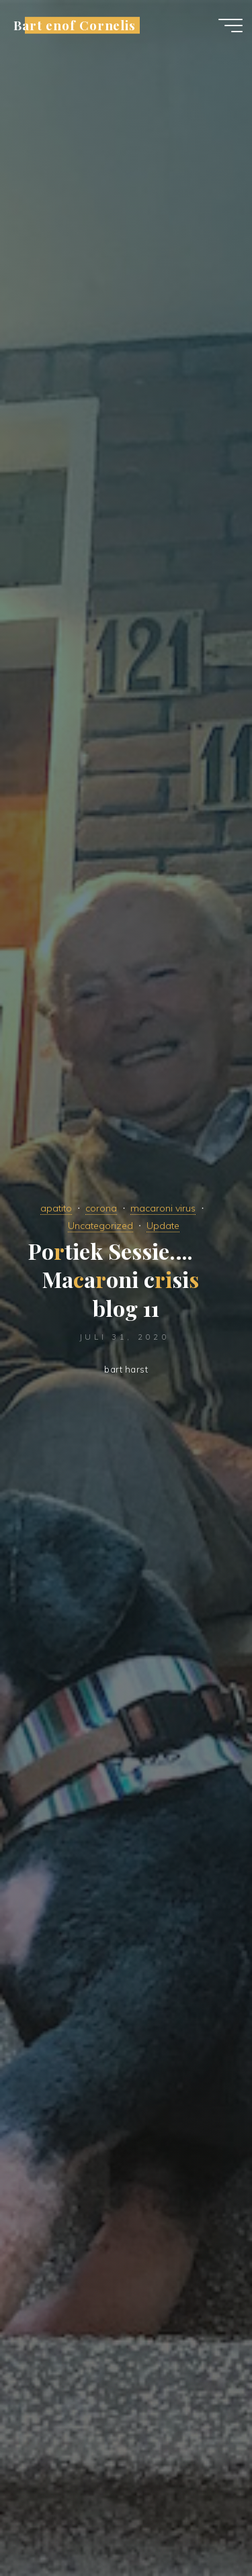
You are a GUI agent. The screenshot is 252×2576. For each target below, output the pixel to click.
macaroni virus (163, 1208)
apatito (56, 1208)
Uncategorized (100, 1226)
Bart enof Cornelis (74, 25)
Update (162, 1226)
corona (101, 1208)
